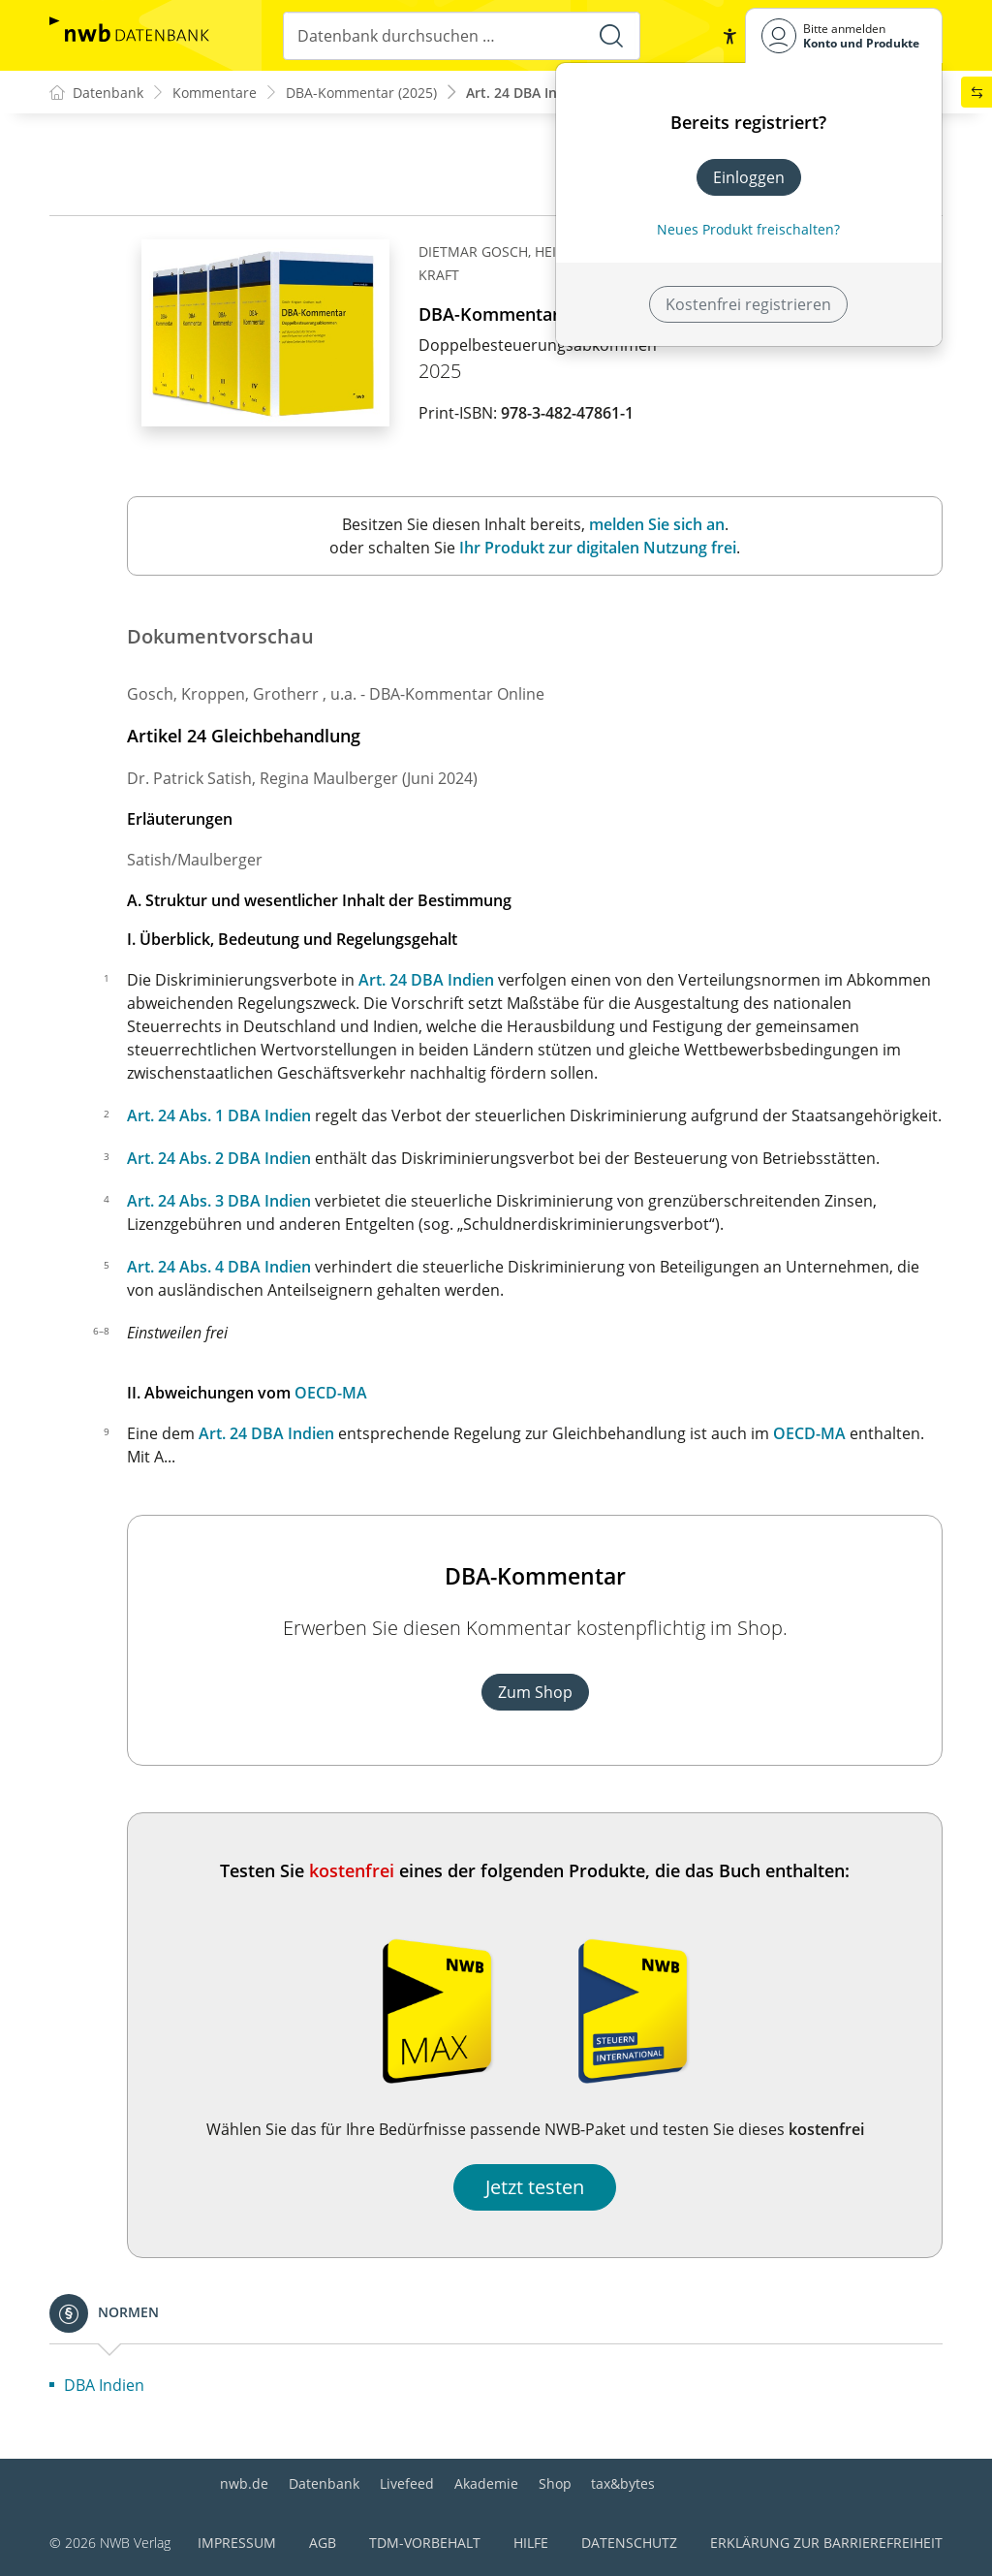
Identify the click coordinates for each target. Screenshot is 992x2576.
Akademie (486, 2483)
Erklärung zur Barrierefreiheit (826, 2542)
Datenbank (324, 2483)
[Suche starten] (611, 36)
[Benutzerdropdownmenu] (844, 35)
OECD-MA (330, 1392)
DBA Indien (104, 2385)
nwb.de (244, 2483)
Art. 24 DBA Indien (426, 979)
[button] (729, 36)
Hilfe (530, 2542)
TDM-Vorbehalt (424, 2542)
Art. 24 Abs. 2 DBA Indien (219, 1158)
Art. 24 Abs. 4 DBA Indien (219, 1266)
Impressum (237, 2542)
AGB (322, 2542)
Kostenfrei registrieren (748, 304)
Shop (555, 2483)
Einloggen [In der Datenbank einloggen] (749, 177)
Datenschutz (629, 2542)
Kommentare (214, 92)
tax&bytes (623, 2483)
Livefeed (407, 2483)
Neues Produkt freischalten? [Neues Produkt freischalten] (748, 229)
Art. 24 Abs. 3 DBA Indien (219, 1200)
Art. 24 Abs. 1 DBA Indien (219, 1115)
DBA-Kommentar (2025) (361, 92)
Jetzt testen (534, 2187)
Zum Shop (535, 1692)
